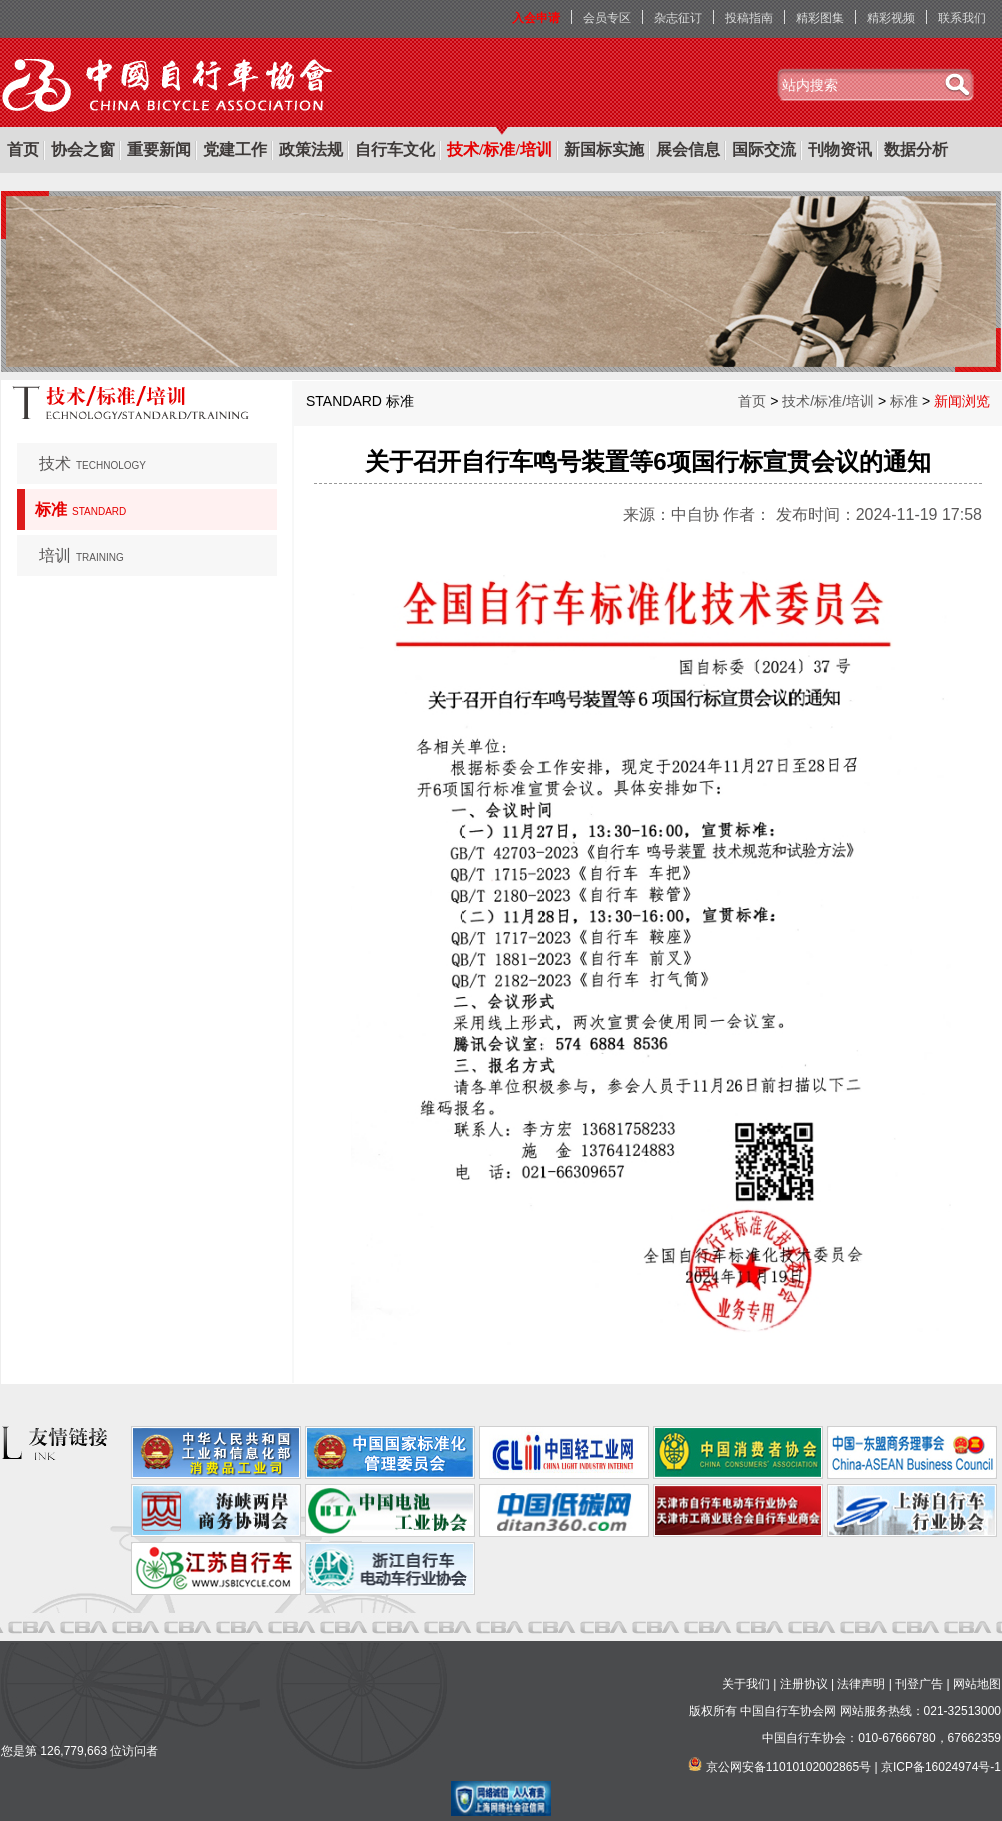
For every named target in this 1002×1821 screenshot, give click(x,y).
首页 (23, 149)
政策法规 (311, 149)
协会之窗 (83, 149)
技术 (92, 463)
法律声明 (861, 1684)
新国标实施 (604, 149)
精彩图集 (820, 18)
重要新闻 (159, 149)
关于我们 (746, 1684)
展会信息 (688, 149)
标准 (80, 509)
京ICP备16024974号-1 (941, 1767)
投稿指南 (749, 18)
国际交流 (764, 149)
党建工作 (235, 149)
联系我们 (962, 18)
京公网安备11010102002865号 (788, 1767)
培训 (81, 555)
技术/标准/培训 (499, 149)
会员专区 (607, 18)
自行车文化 (395, 149)
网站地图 (977, 1684)
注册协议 (804, 1684)
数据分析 (916, 149)
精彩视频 (891, 18)
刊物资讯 (840, 149)
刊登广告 (919, 1684)
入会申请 (536, 18)
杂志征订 (678, 18)
